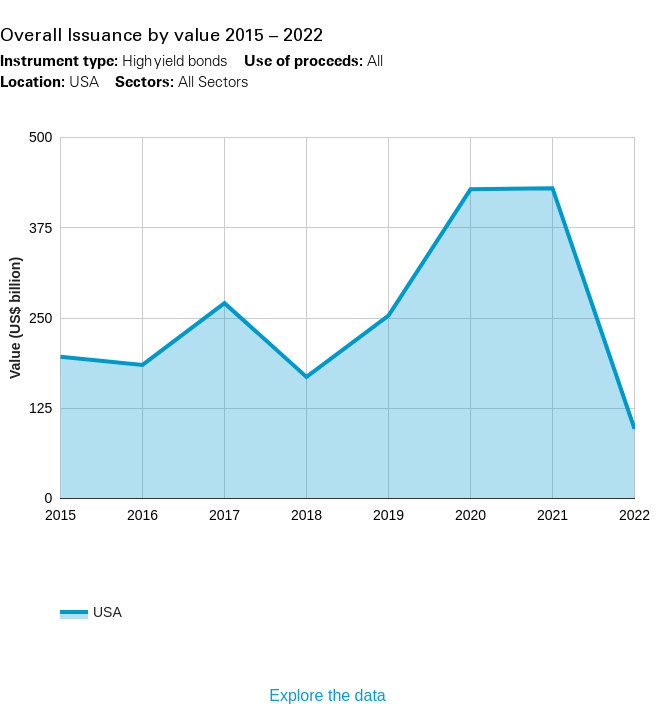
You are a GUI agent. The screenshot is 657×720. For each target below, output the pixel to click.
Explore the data (327, 695)
